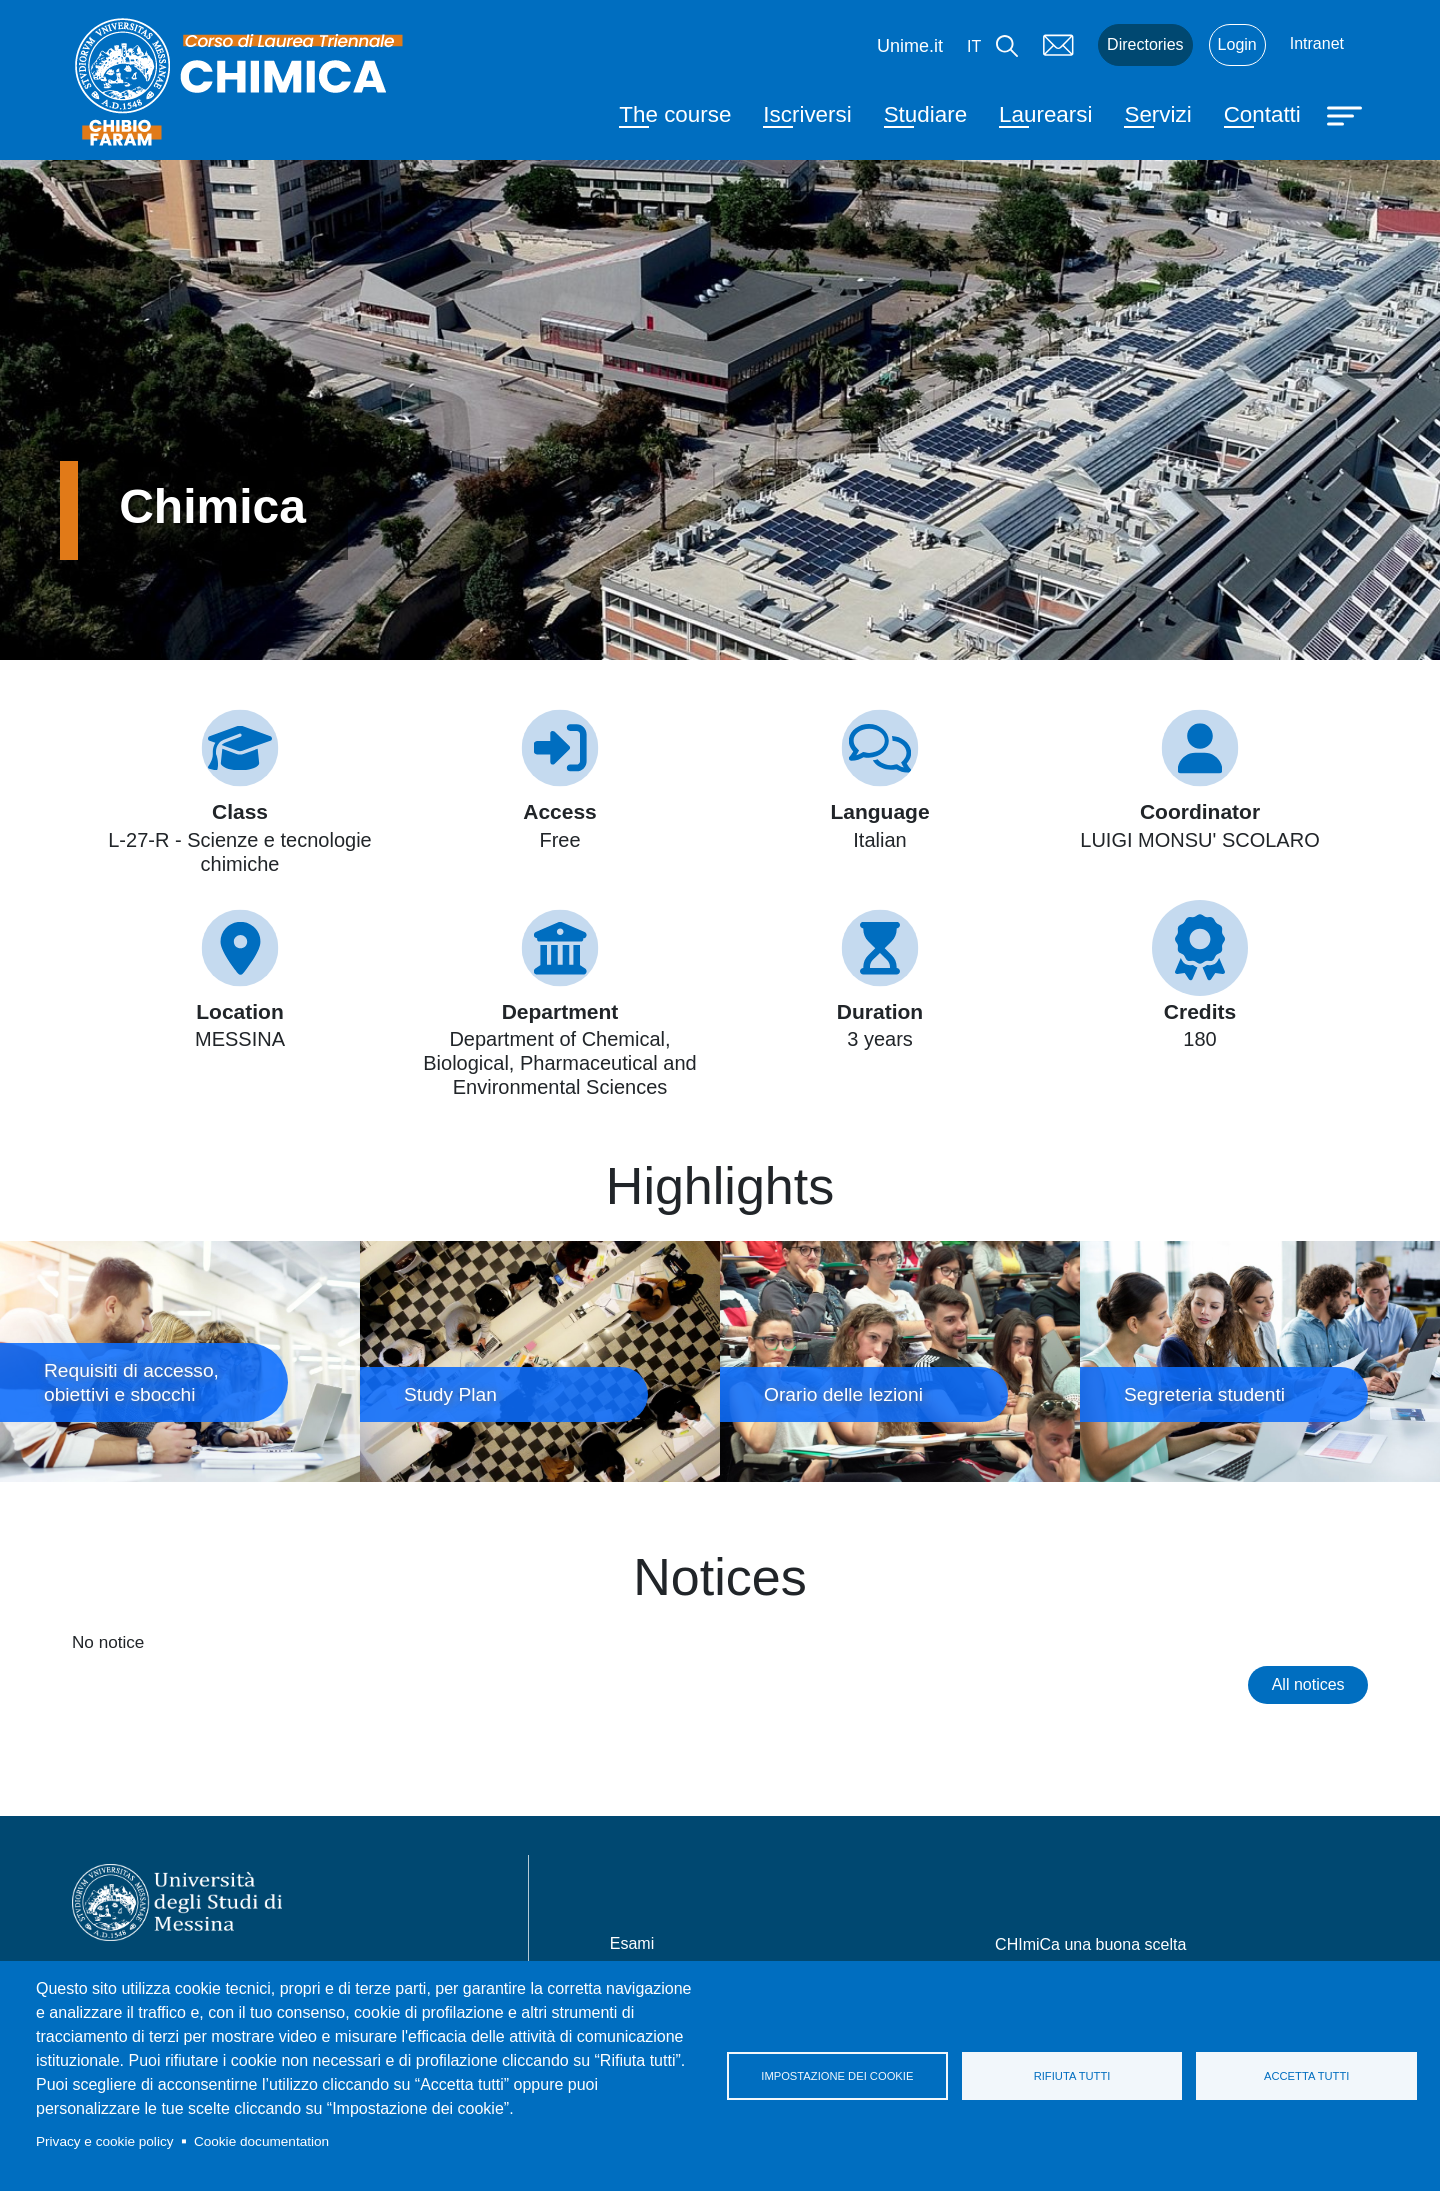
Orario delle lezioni (900, 1361)
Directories (1145, 44)
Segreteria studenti (1260, 1361)
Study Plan (540, 1361)
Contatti (1262, 114)
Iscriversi (807, 114)
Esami (632, 1943)
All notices (1308, 1684)
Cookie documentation (261, 2141)
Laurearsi (1045, 114)
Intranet (1317, 43)
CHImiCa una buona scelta (1090, 1944)
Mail (1058, 45)
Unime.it (910, 46)
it (974, 46)
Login (1237, 44)
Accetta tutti (1306, 2076)
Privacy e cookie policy (105, 2141)
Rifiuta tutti (1072, 2076)
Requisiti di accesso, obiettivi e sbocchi (180, 1361)
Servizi (1157, 114)
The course (675, 114)
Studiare (925, 114)
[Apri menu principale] (1347, 114)
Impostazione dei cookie (837, 2076)
